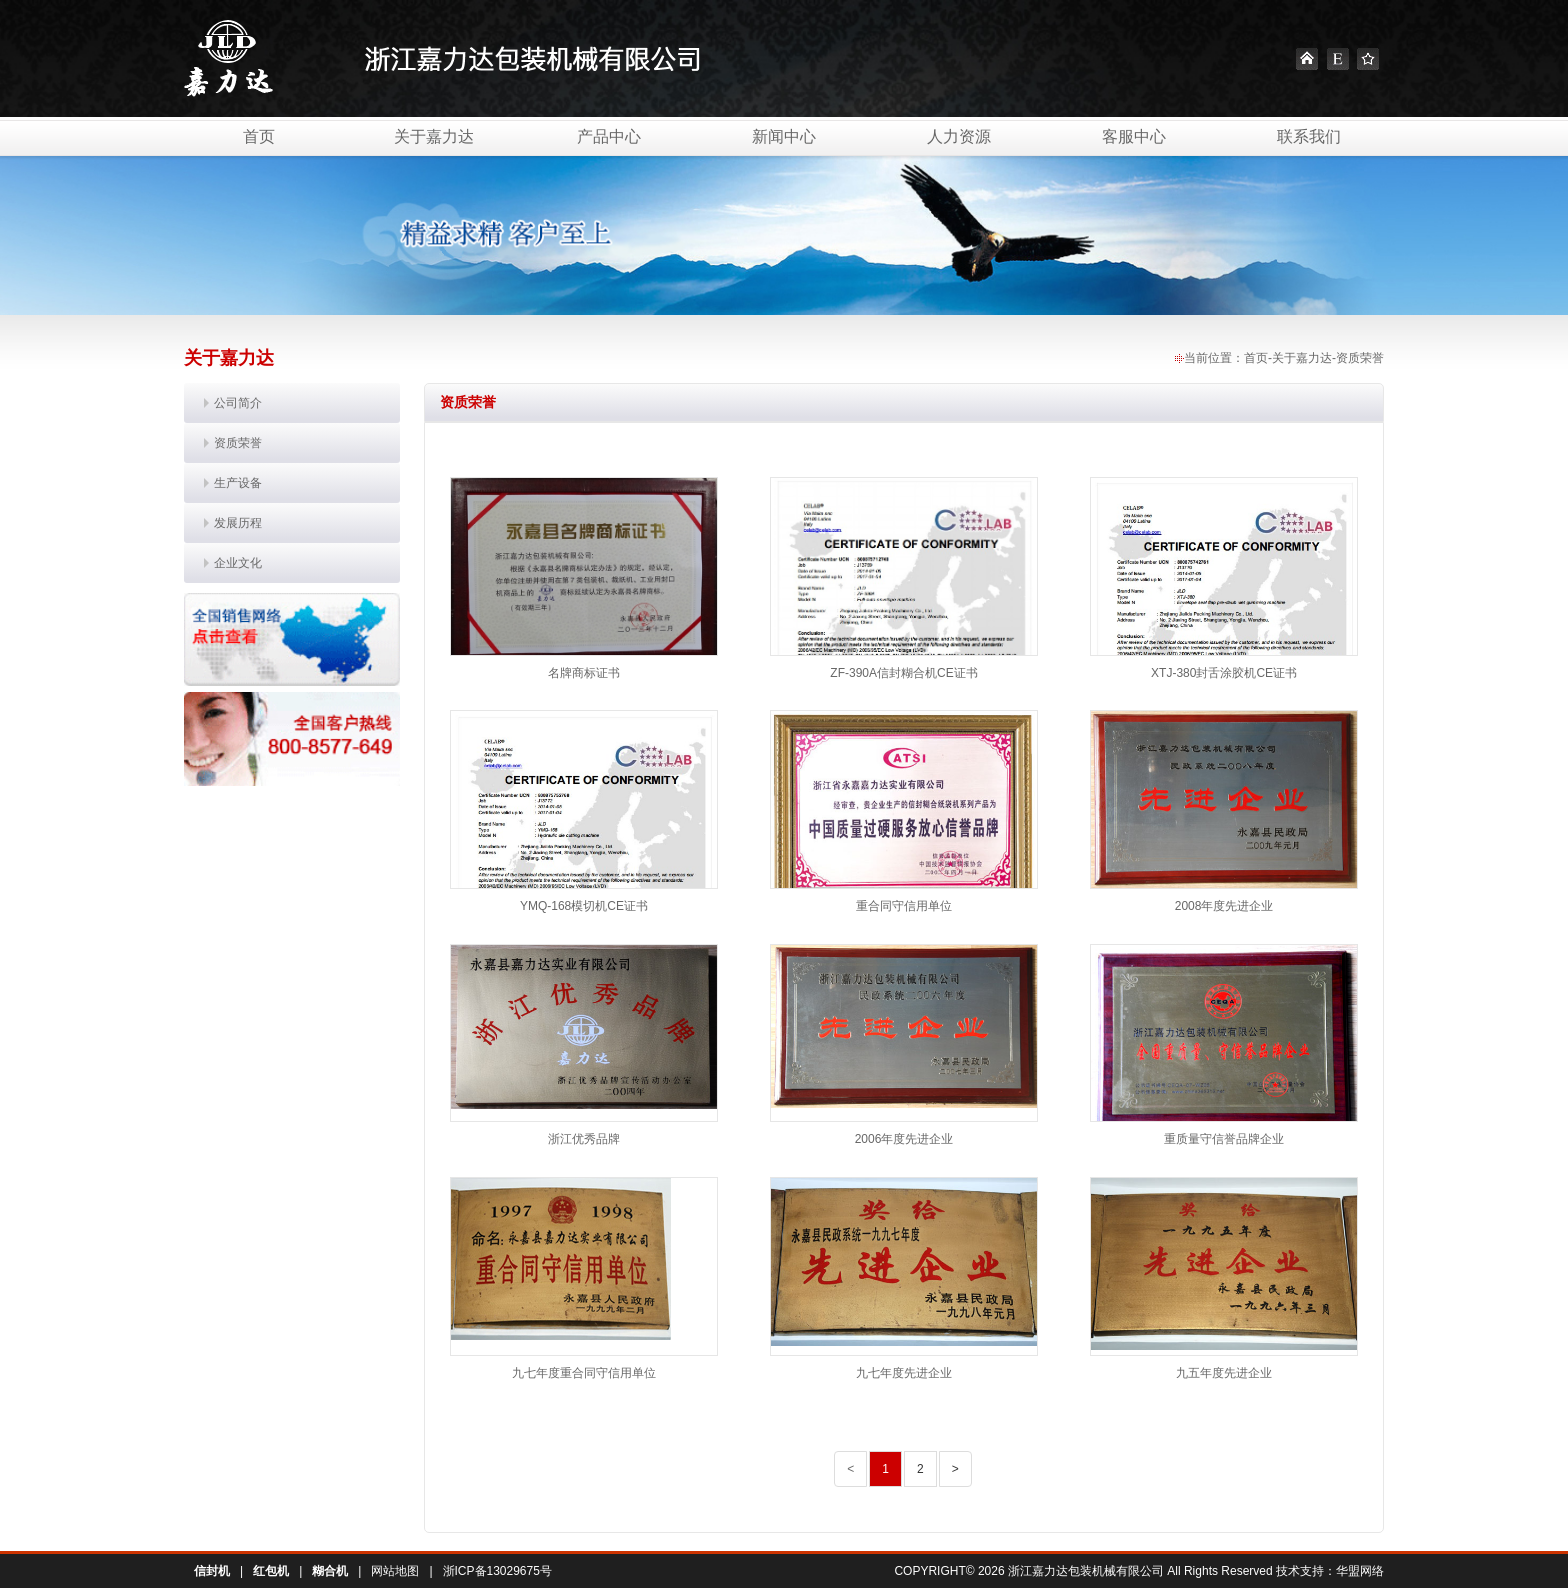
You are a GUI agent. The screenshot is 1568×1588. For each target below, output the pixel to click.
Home (1307, 59)
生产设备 (238, 483)
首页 (259, 136)
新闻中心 (784, 136)
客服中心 (1134, 136)
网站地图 (395, 1571)
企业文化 (238, 563)
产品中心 (609, 136)
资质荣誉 (238, 443)
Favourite (1368, 59)
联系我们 (1309, 136)
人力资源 (959, 136)
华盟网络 (1360, 1571)
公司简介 (238, 403)
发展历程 (238, 523)
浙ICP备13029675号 (497, 1571)
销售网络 (292, 639)
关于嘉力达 (434, 136)
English (1338, 59)
